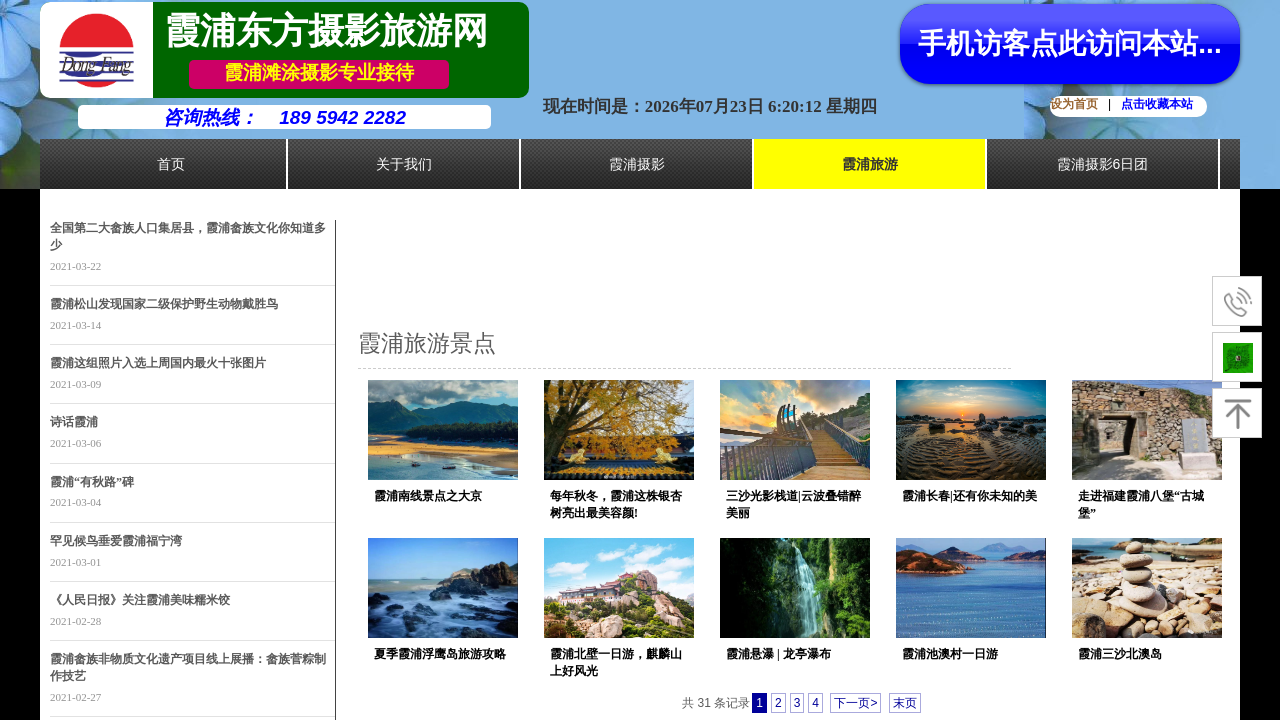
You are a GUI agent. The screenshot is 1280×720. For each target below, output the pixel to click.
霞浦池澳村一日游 (950, 654)
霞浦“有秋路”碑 (92, 482)
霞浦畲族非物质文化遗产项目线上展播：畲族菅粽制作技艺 (188, 667)
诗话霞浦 (74, 422)
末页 (905, 703)
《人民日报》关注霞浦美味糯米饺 (140, 600)
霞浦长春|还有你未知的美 (969, 496)
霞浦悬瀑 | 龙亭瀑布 (778, 654)
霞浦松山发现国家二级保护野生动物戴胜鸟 (164, 304)
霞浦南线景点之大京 (428, 496)
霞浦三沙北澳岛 (1120, 654)
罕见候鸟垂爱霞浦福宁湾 (116, 541)
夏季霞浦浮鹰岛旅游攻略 (440, 654)
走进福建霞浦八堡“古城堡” (1141, 504)
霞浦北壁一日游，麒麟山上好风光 (616, 662)
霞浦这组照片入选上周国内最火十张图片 (158, 363)
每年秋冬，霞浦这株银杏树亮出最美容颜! (616, 504)
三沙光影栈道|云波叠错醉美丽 (793, 504)
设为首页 (1074, 104)
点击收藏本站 (1157, 104)
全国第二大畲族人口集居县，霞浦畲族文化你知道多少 (188, 236)
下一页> (855, 703)
